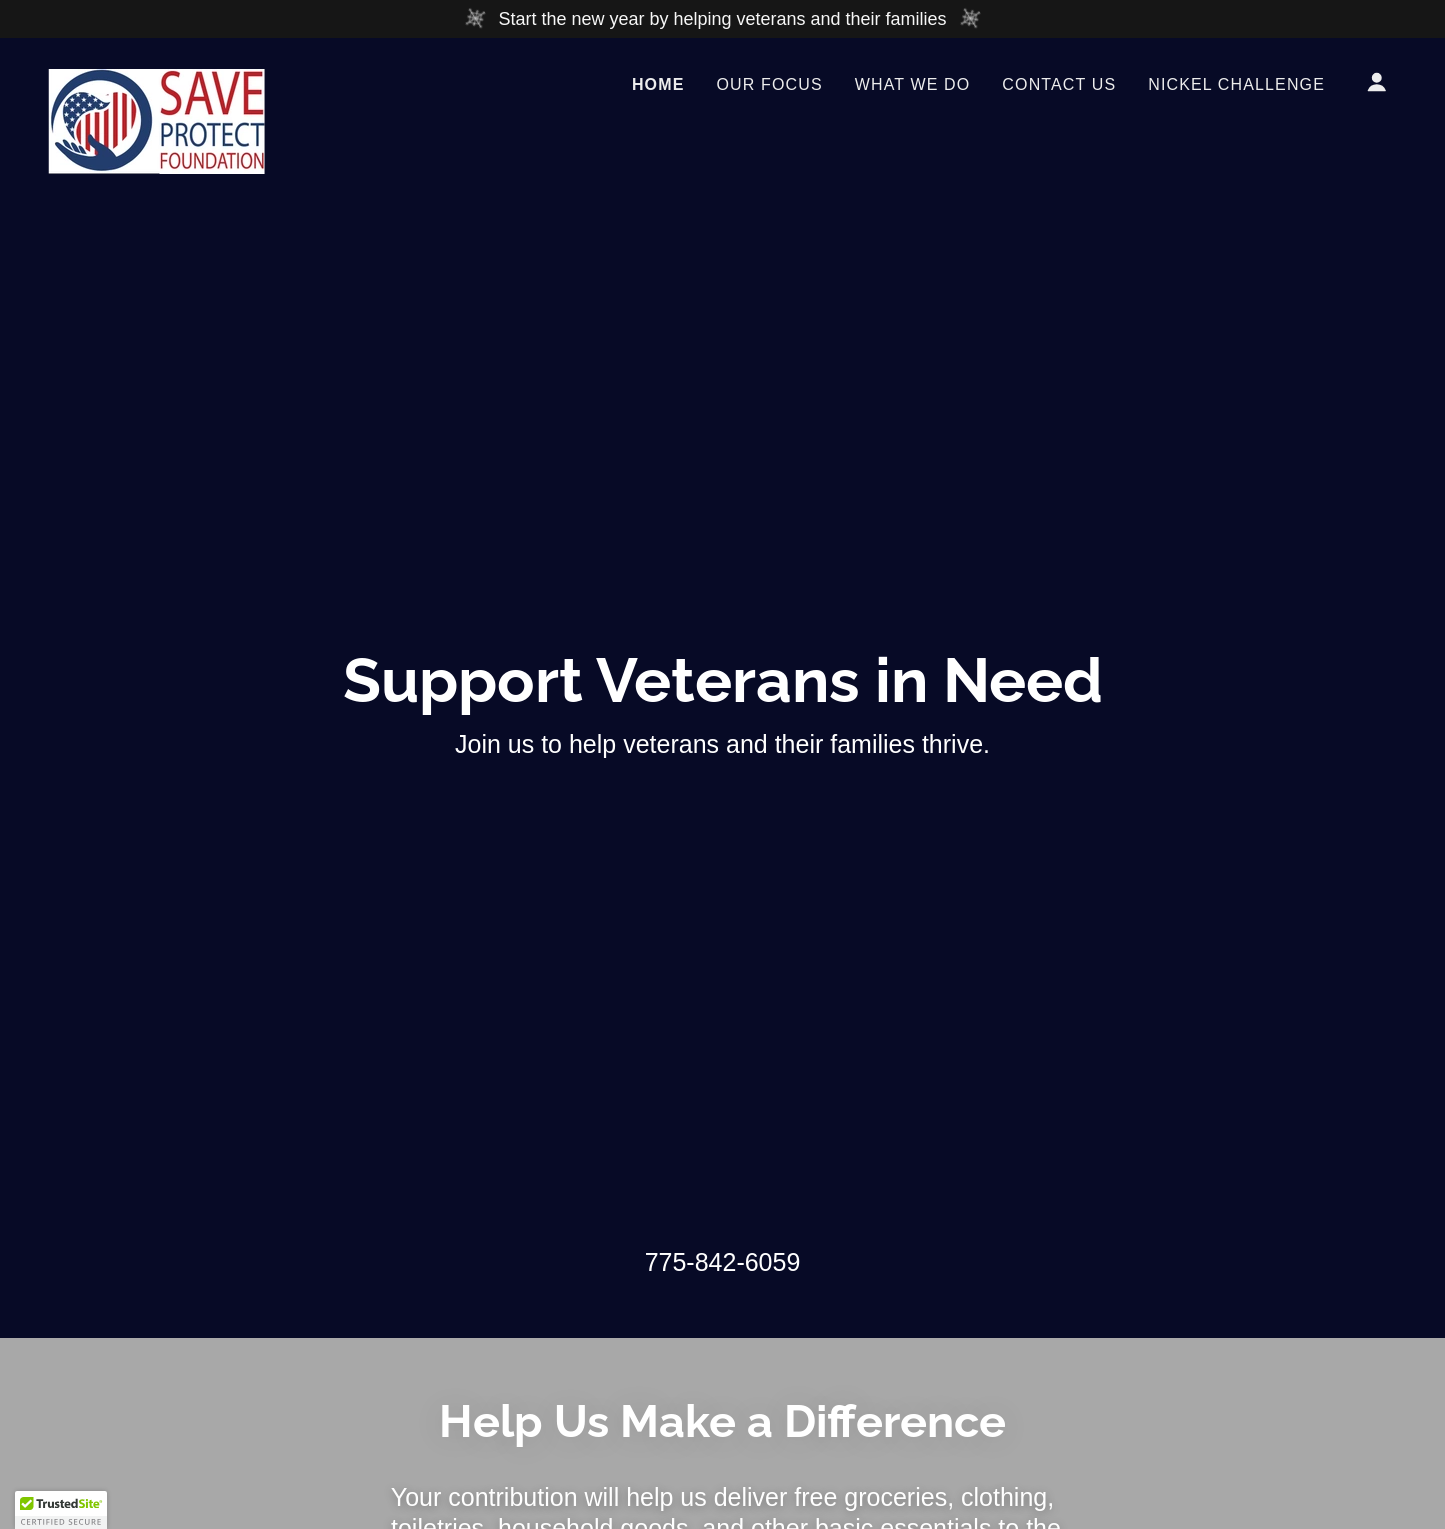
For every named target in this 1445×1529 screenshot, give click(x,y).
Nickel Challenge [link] (1236, 84)
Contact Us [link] (1059, 84)
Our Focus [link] (769, 84)
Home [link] (658, 84)
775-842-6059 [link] (723, 1262)
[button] (1377, 82)
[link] (157, 78)
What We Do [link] (913, 84)
